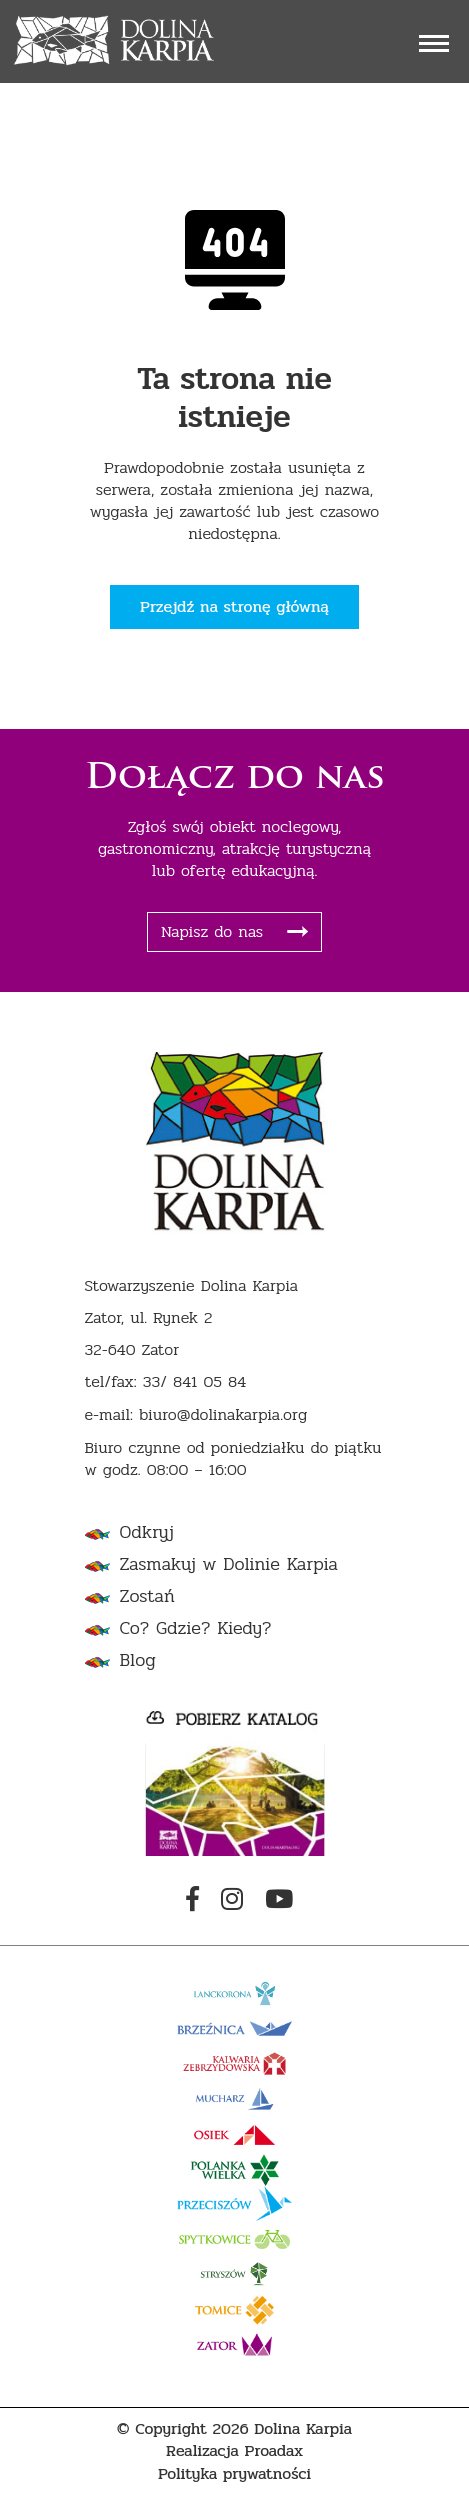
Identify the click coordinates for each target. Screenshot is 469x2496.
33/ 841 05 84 (195, 1382)
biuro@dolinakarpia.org (223, 1415)
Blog (138, 1660)
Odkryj (147, 1532)
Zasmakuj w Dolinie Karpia (229, 1564)
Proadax (274, 2451)
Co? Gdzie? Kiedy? (196, 1628)
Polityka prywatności (234, 2474)
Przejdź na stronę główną (234, 606)
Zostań (147, 1596)
